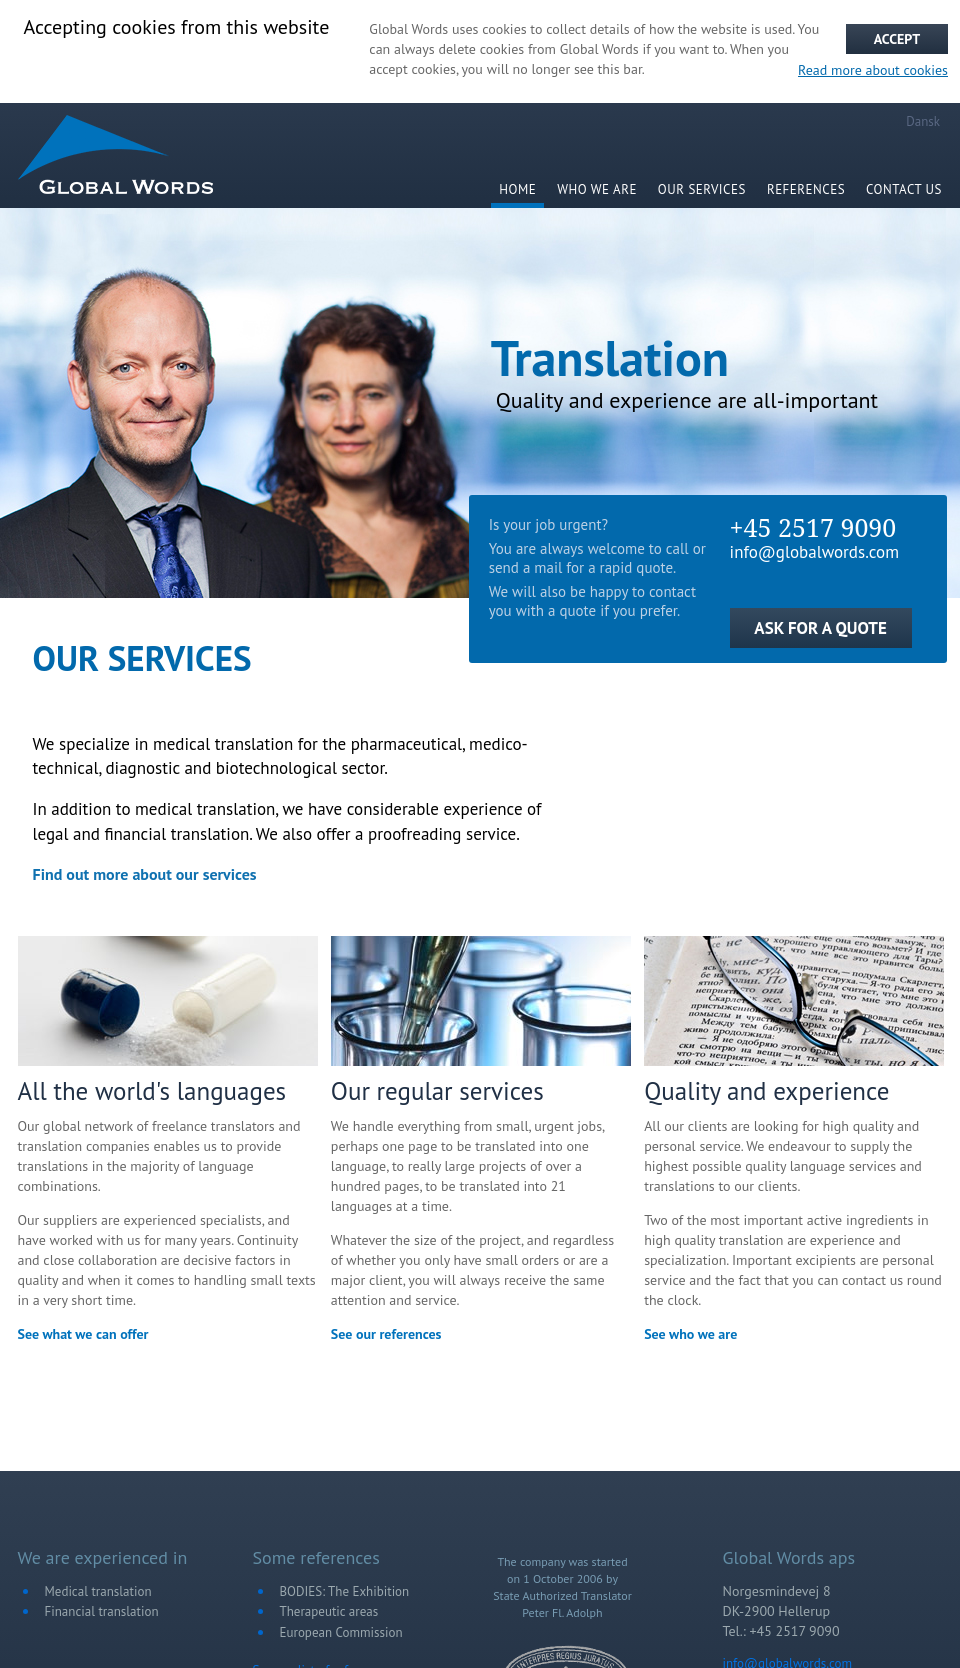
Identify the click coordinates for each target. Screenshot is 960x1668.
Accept (897, 39)
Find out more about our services (145, 874)
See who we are (690, 1334)
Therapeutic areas (329, 1611)
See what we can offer (83, 1334)
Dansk (923, 121)
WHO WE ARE (597, 189)
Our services (702, 189)
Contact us (904, 189)
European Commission (341, 1632)
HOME (517, 189)
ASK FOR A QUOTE (820, 628)
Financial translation (102, 1611)
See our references (386, 1334)
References (806, 189)
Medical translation (98, 1591)
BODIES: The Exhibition (345, 1591)
